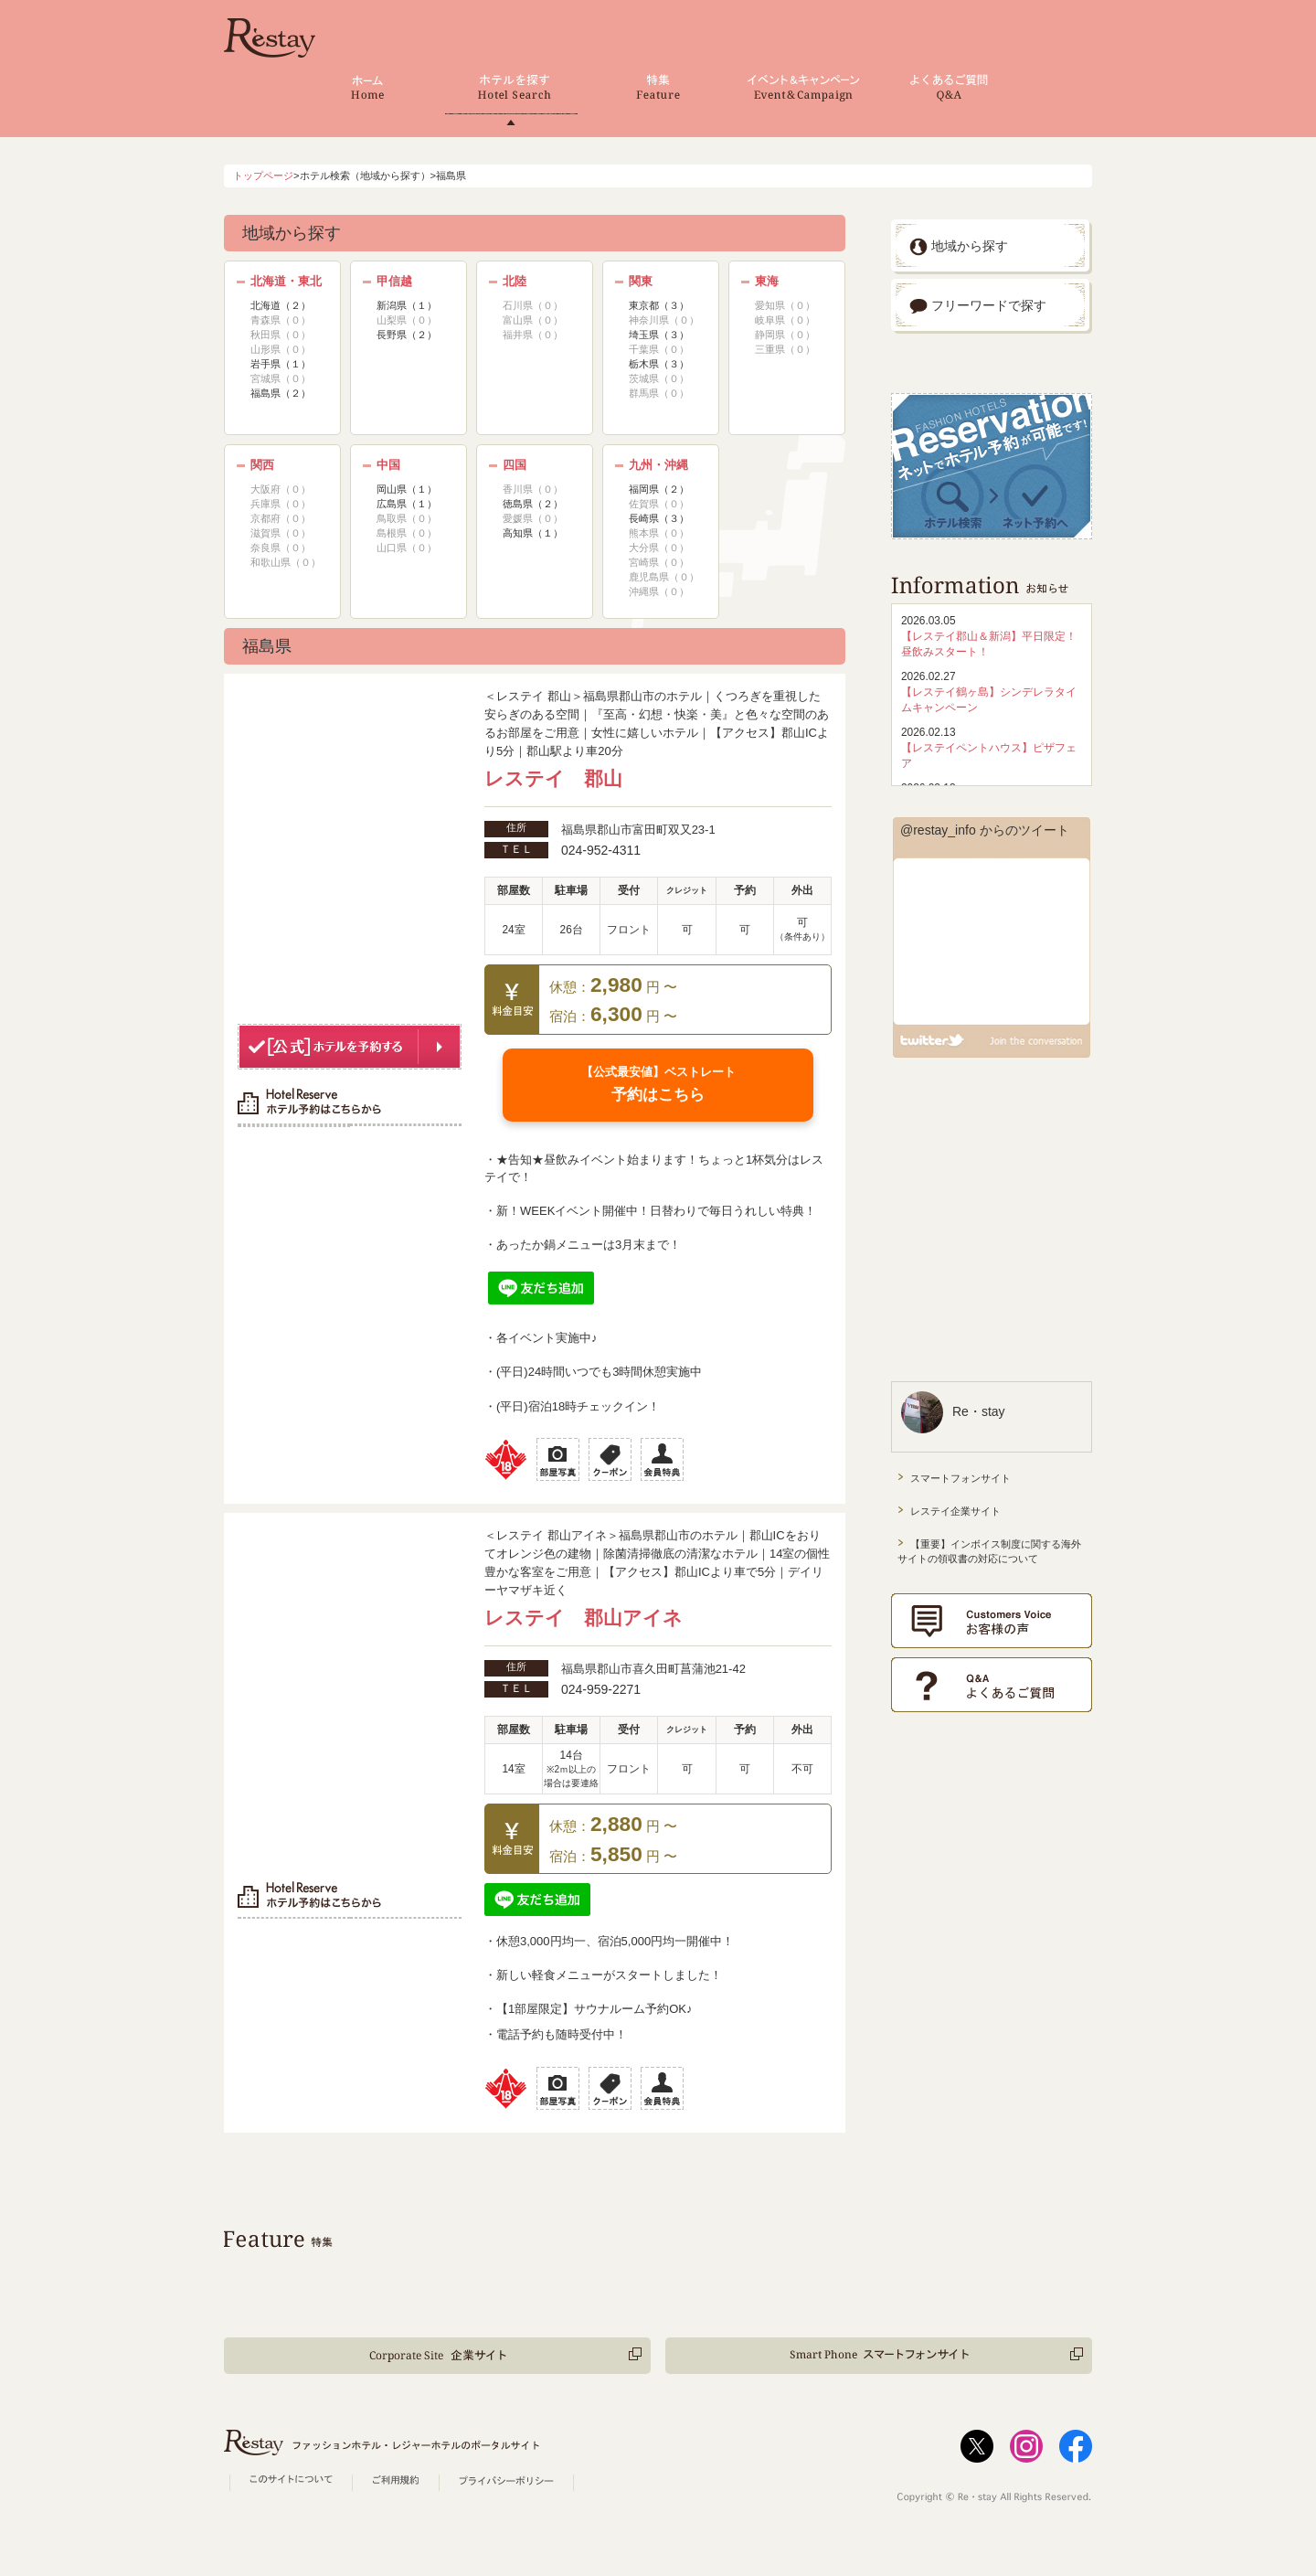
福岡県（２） (659, 489)
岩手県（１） (280, 363)
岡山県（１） (407, 489)
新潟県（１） (407, 305)
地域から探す (958, 246)
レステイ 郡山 (553, 779)
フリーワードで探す (977, 305)
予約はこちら (658, 1084)
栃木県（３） (659, 363)
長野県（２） (407, 334)
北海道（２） (280, 305)
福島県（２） (280, 393)
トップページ (263, 175)
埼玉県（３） (659, 334)
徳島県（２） (533, 503)
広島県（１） (407, 503)
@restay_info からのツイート (984, 830)
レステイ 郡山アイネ (583, 1618)
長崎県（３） (659, 518)
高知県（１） (533, 532)
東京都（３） (659, 305)
